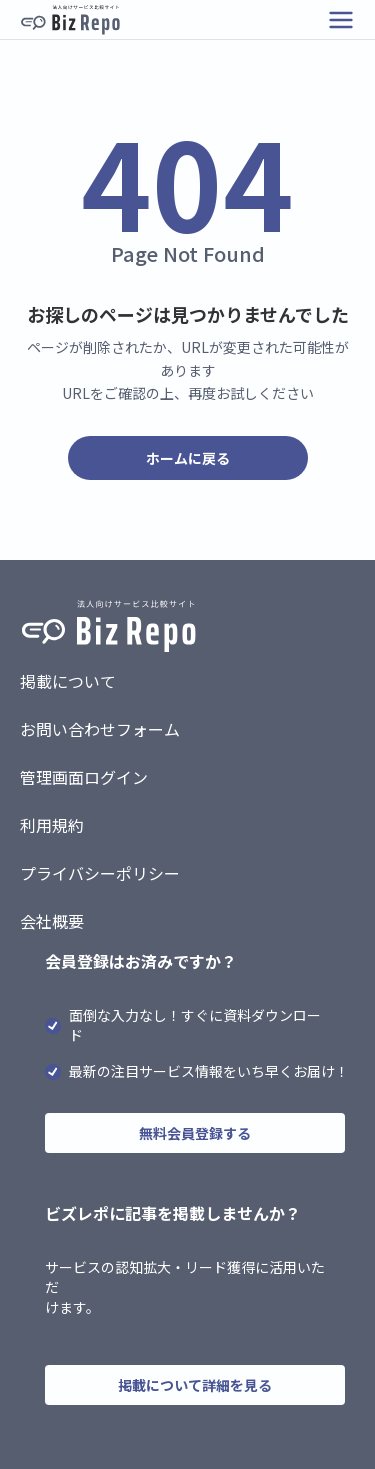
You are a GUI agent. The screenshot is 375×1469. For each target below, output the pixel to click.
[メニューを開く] (341, 20)
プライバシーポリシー (100, 873)
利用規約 (52, 825)
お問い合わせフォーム (100, 729)
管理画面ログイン (84, 777)
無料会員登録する (195, 1133)
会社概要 (52, 921)
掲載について (68, 681)
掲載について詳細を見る (195, 1385)
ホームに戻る (188, 458)
